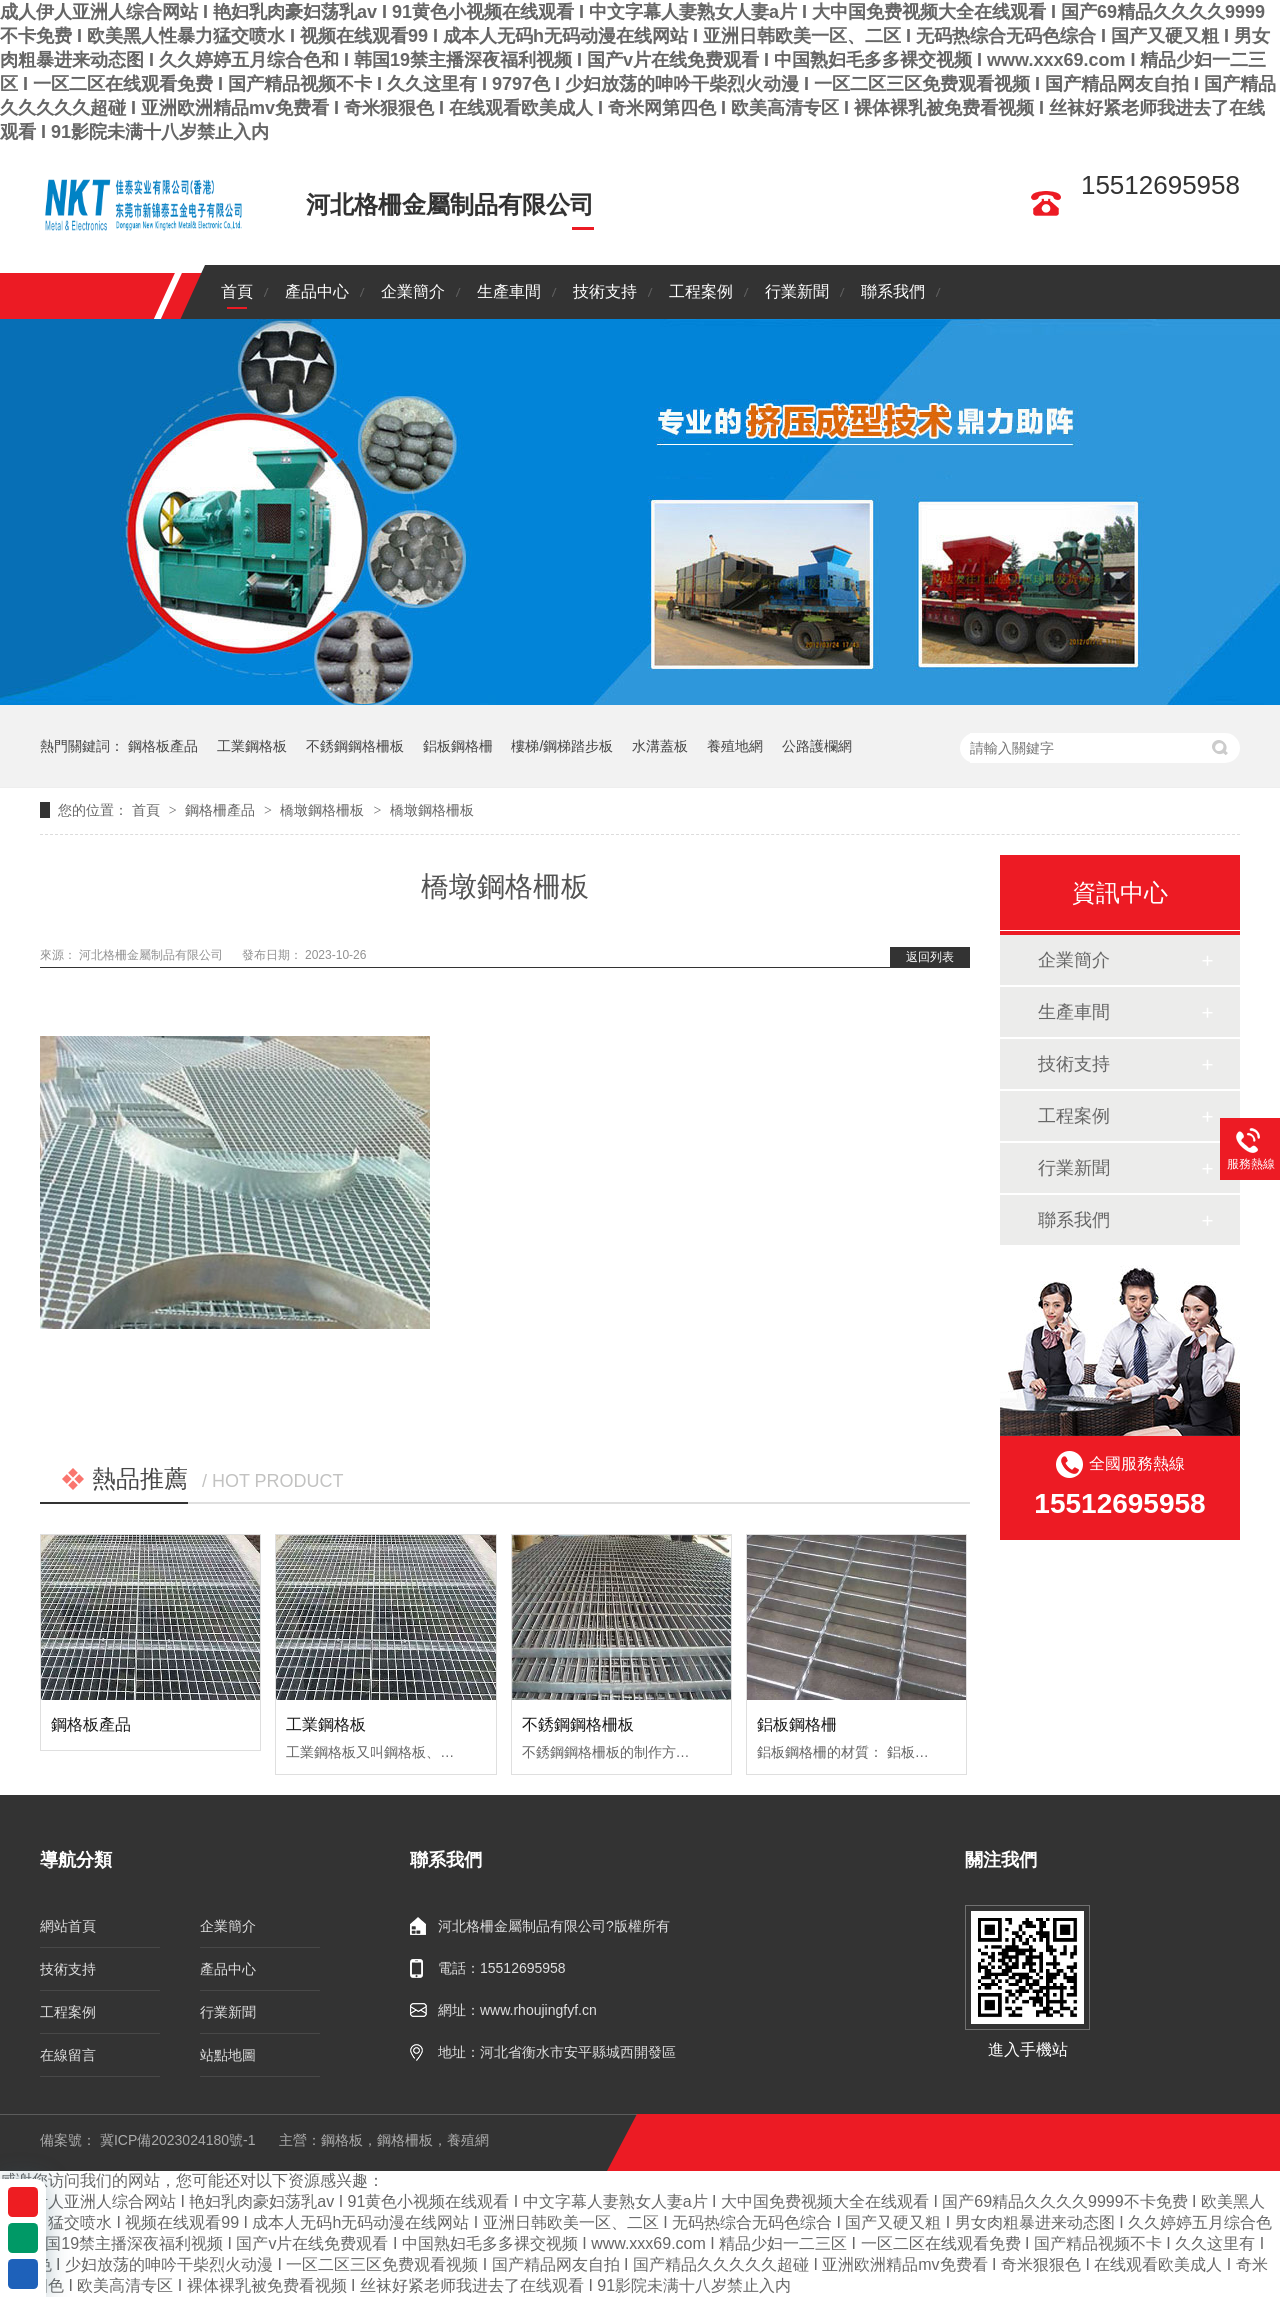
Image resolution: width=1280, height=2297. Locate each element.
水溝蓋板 (660, 746)
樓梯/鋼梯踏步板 (562, 746)
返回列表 (930, 957)
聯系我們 (893, 291)
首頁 (237, 291)
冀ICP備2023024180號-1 (178, 2140)
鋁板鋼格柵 (458, 746)
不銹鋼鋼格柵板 (355, 746)
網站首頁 (68, 1926)
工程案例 (701, 291)
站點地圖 (228, 2055)
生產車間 (509, 291)
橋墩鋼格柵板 (322, 810)
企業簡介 (413, 291)
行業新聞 (797, 291)
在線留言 (68, 2055)
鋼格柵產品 (220, 810)
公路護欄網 (817, 746)
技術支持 (605, 291)
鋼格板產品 (163, 746)
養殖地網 (735, 746)
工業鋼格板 (252, 746)
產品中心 (317, 291)
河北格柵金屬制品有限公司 (152, 955)
